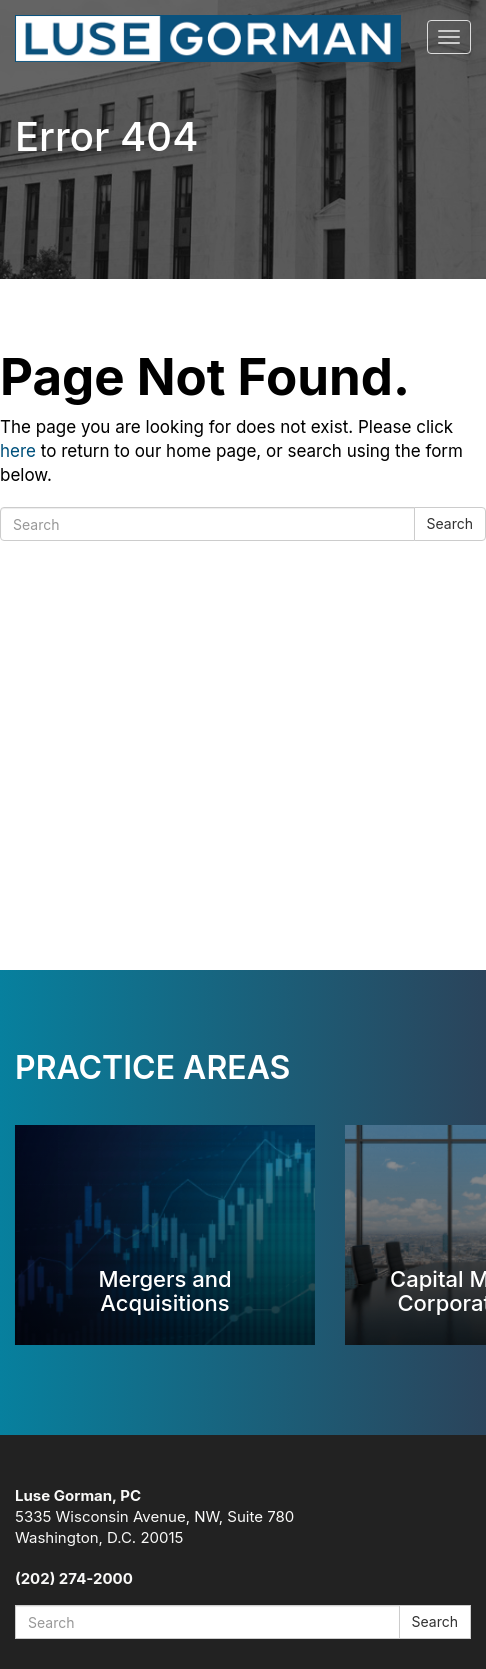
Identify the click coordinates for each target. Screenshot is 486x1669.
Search (450, 523)
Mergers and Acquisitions (164, 1290)
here (18, 451)
